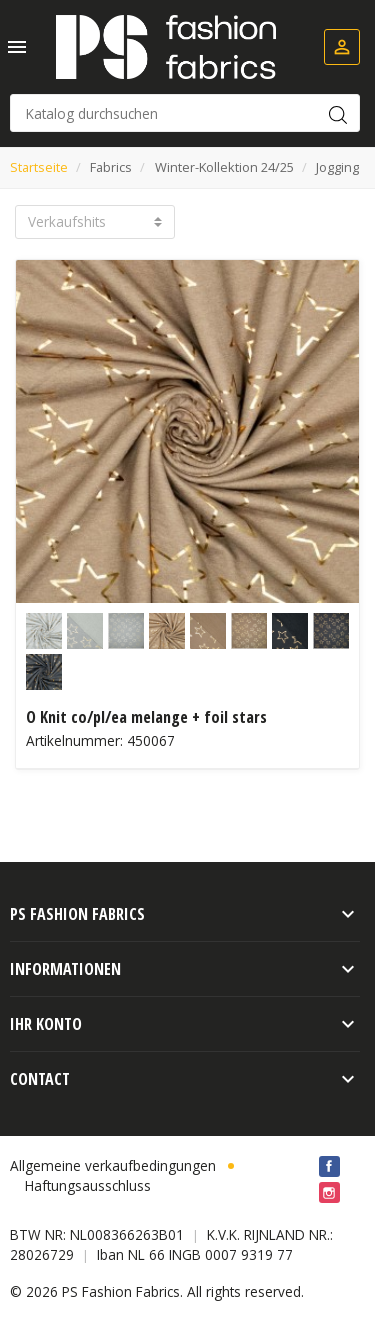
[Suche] (185, 113)
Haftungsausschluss (88, 1185)
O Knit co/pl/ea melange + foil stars (146, 717)
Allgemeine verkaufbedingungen (113, 1165)
